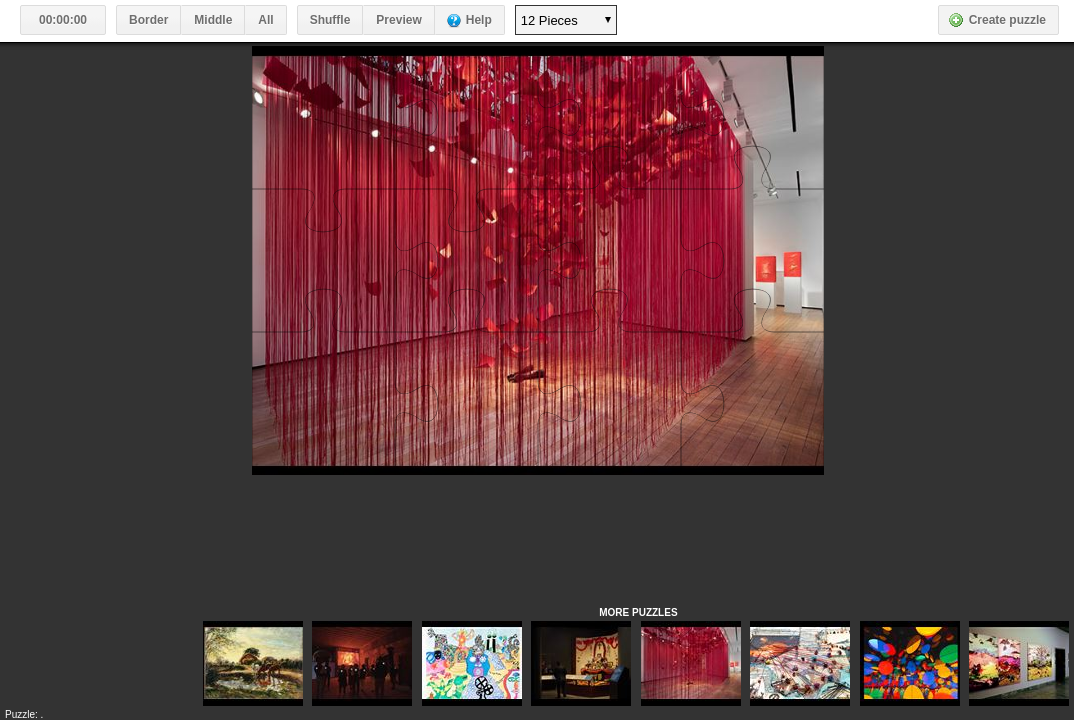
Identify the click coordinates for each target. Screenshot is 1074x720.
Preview (398, 20)
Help (479, 20)
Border (148, 20)
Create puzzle (1007, 20)
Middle (213, 20)
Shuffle (330, 20)
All (265, 20)
